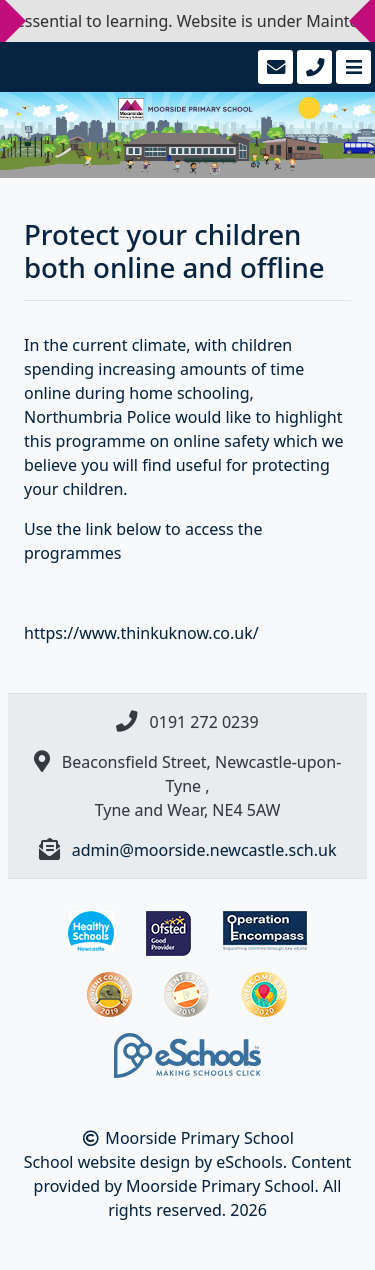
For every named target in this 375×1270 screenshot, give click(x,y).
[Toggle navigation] (351, 67)
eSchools (249, 1162)
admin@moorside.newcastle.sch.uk (204, 850)
